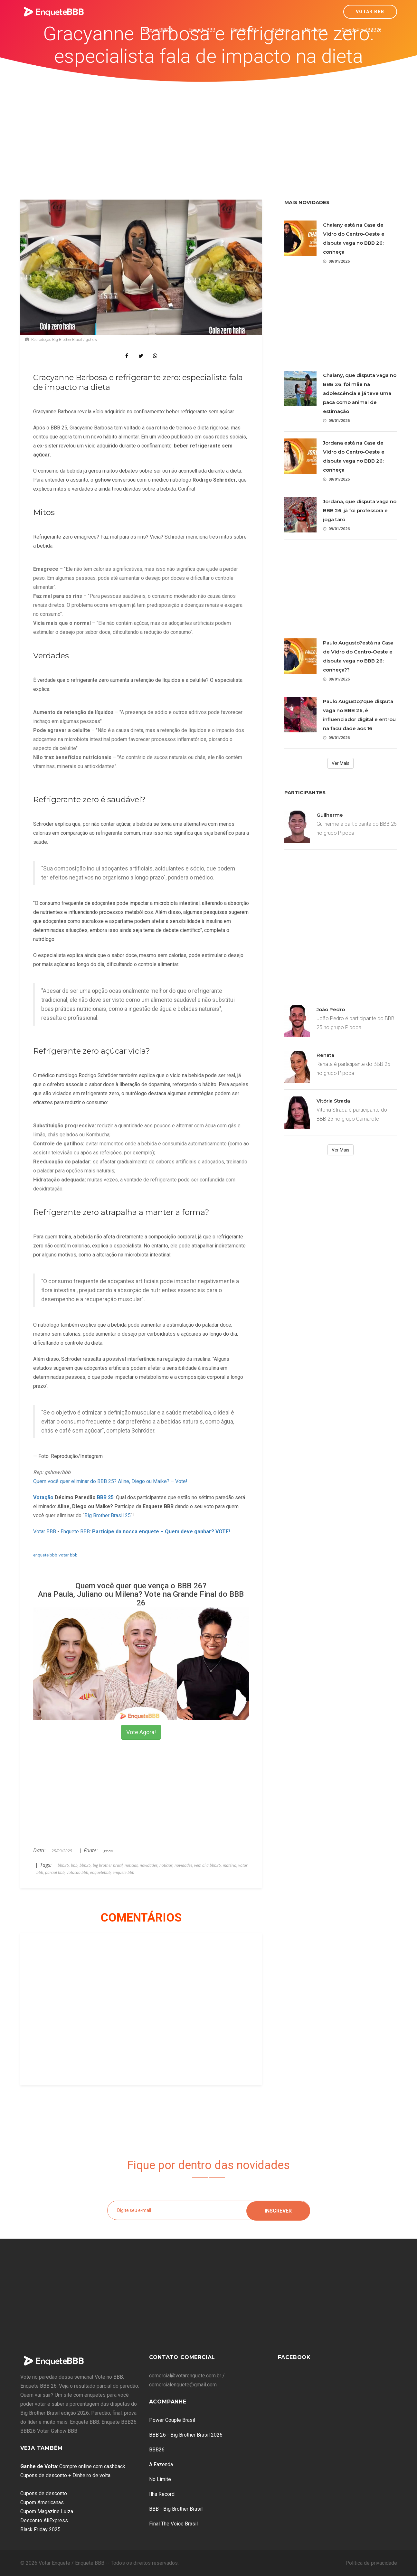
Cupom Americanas (42, 2502)
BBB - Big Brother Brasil (176, 2509)
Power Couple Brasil (172, 2420)
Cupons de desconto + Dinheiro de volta (65, 2475)
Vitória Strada (333, 1101)
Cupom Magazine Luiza (46, 2511)
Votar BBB (370, 11)
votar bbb (68, 1554)
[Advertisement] (208, 130)
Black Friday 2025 (40, 2529)
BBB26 (157, 2450)
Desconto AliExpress (44, 2520)
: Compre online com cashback (72, 2466)
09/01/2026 (336, 261)
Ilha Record (162, 2494)
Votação (43, 1497)
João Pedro (331, 1009)
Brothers (280, 30)
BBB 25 (105, 1497)
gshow (108, 1851)
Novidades (315, 30)
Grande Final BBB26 (362, 30)
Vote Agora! (141, 1732)
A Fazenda (161, 2464)
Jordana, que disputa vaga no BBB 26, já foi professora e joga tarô (359, 510)
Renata (325, 1055)
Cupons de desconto (43, 2493)
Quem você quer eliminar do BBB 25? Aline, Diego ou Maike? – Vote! (110, 1481)
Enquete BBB (202, 30)
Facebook (294, 2357)
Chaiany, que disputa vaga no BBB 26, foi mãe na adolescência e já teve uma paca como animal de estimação (359, 393)
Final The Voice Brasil (173, 2524)
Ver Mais (340, 763)
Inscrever (278, 2210)
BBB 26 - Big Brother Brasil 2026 (186, 2435)
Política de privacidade (371, 2563)
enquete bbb (45, 1554)
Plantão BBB (243, 30)
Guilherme (330, 815)
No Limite (160, 2479)
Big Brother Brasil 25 (107, 1515)
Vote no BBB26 (158, 30)
